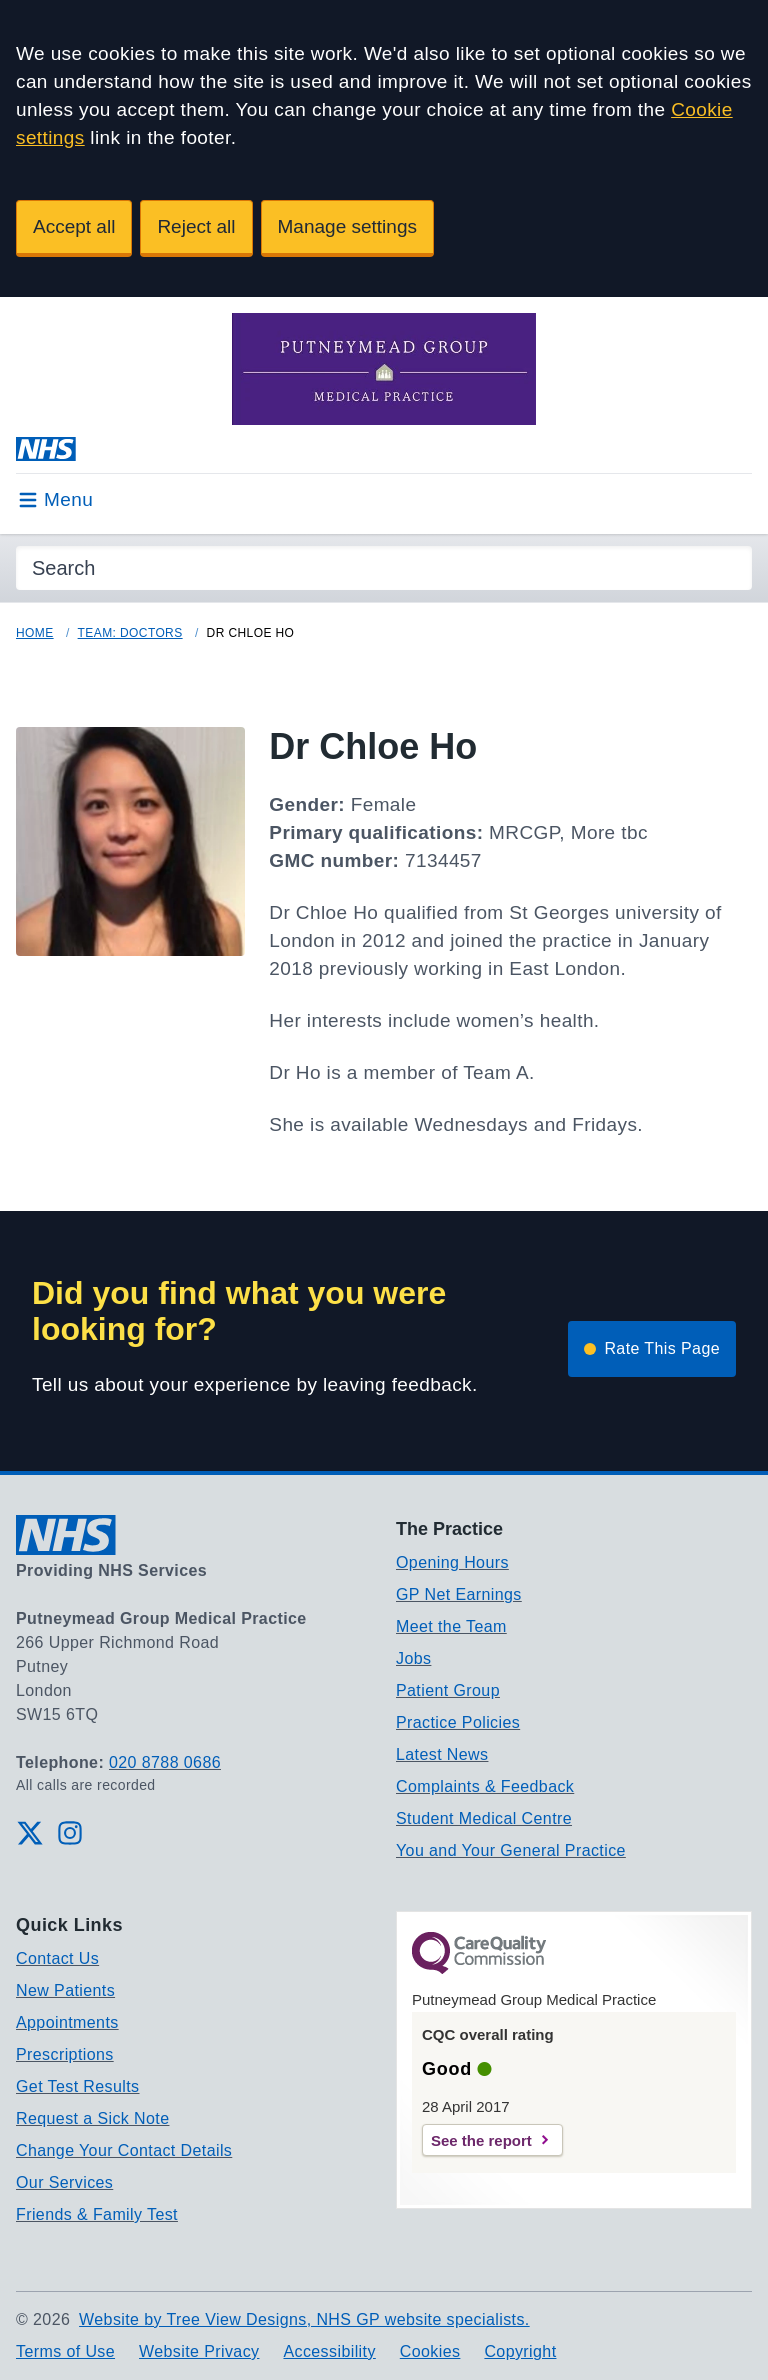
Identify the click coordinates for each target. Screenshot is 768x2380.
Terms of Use (65, 2351)
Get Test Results (78, 2086)
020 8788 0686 (165, 1762)
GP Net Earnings (459, 1594)
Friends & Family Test (97, 2214)
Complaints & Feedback (485, 1786)
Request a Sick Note (92, 2118)
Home (35, 633)
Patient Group (448, 1690)
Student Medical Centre (484, 1818)
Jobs (413, 1658)
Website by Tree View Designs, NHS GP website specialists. (304, 2319)
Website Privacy (199, 2351)
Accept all (74, 226)
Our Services (64, 2182)
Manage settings (347, 226)
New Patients (65, 1990)
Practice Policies (458, 1722)
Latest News (442, 1754)
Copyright (520, 2351)
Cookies (430, 2351)
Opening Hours (452, 1562)
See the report (481, 2140)
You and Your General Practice (511, 1850)
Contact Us (57, 1958)
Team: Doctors (130, 633)
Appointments (67, 2022)
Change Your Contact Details (124, 2150)
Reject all (196, 226)
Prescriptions (65, 2054)
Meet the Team (451, 1626)
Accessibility (329, 2351)
